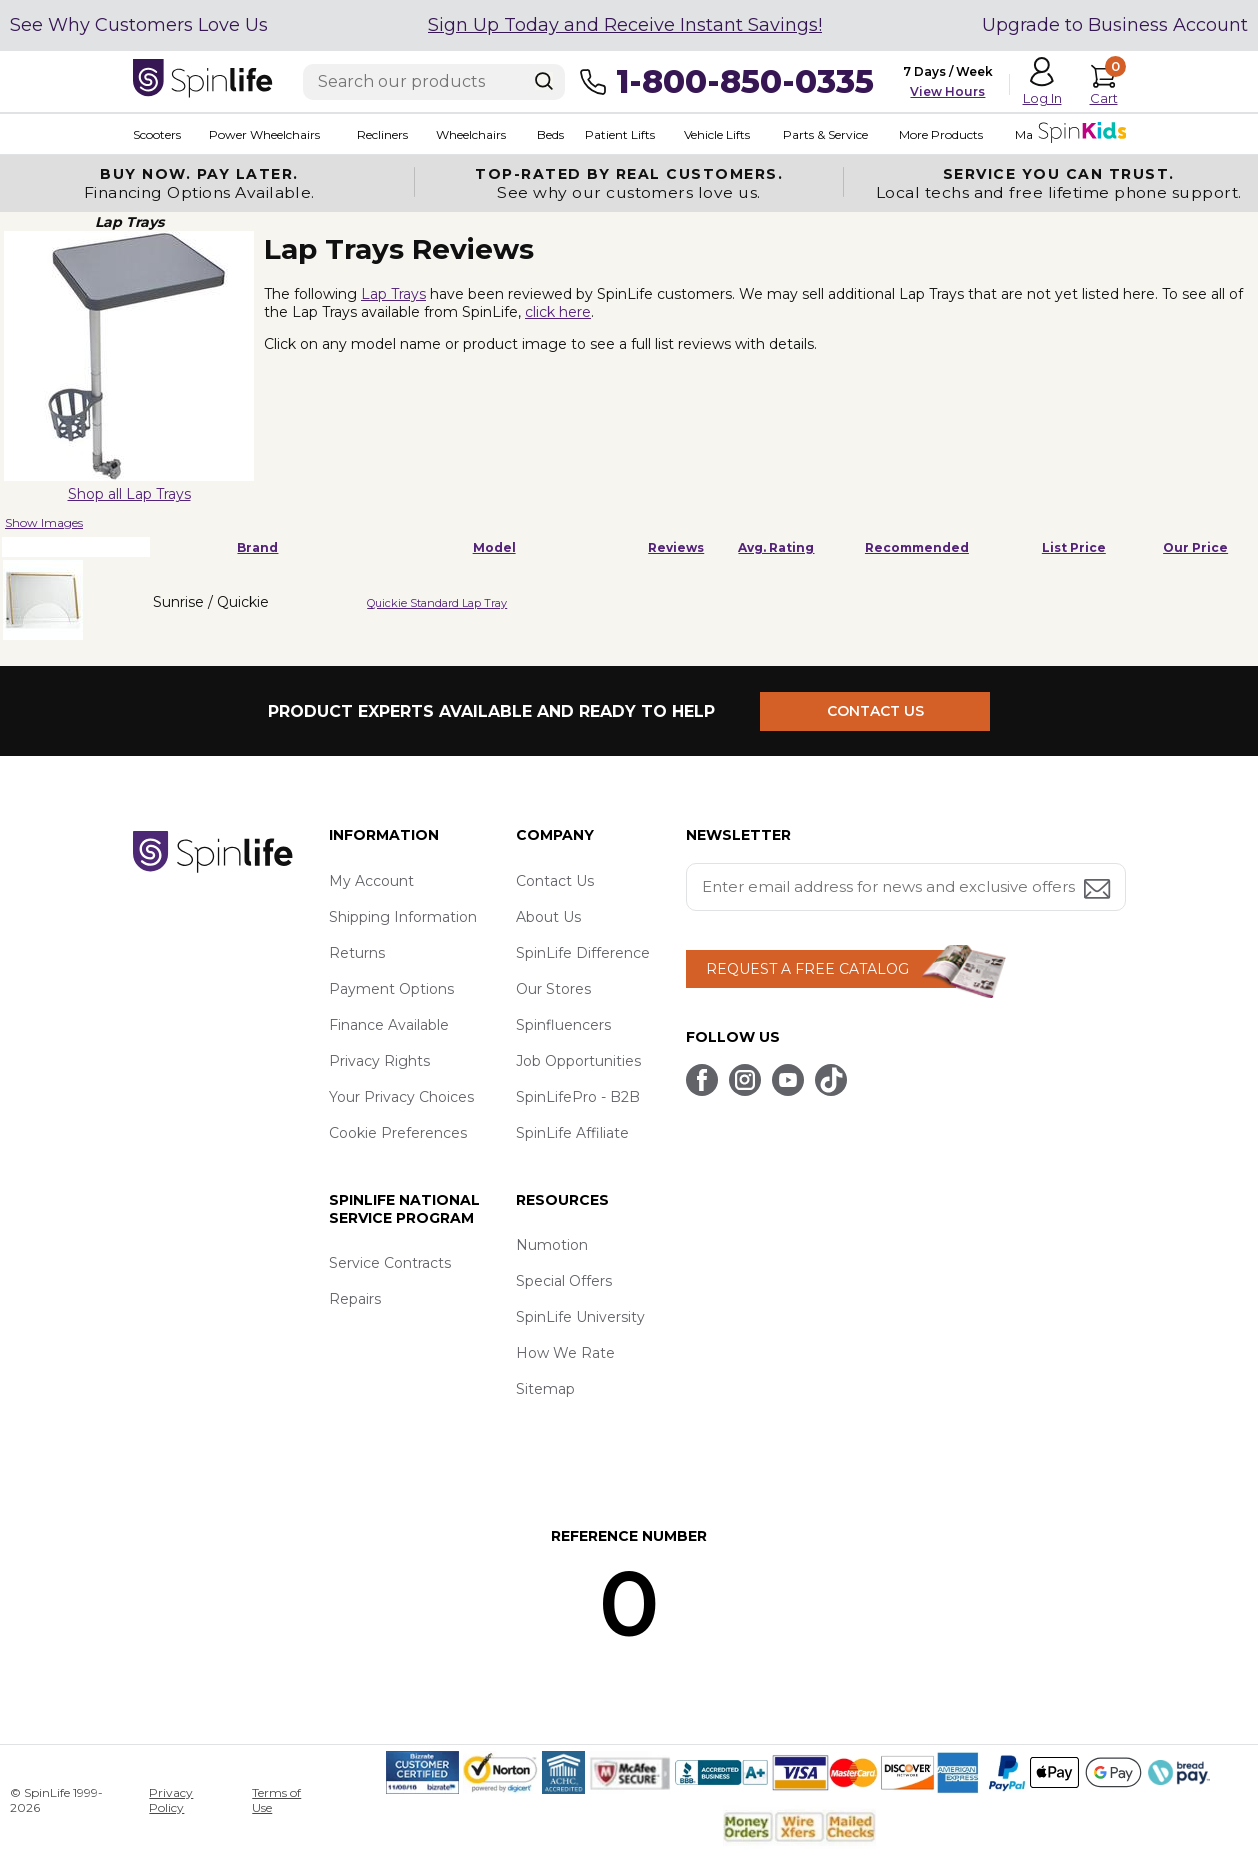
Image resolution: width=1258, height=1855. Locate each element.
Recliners (382, 134)
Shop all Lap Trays (129, 494)
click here (558, 312)
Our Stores (553, 989)
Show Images (44, 522)
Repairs (355, 1299)
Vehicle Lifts (717, 134)
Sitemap (545, 1389)
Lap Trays (393, 294)
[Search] (544, 81)
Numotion (552, 1245)
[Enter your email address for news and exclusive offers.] (906, 887)
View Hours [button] (947, 91)
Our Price (1195, 547)
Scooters (157, 134)
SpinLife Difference (583, 953)
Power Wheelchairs (264, 134)
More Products (941, 134)
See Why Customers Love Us (139, 25)
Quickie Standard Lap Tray (437, 603)
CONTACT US (875, 711)
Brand (257, 547)
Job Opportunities (578, 1061)
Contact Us (555, 881)
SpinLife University (580, 1317)
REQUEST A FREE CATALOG (807, 969)
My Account (371, 881)
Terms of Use (276, 1800)
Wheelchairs (471, 134)
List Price (1074, 547)
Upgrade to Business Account (1115, 25)
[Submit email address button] (1099, 890)
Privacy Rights (379, 1061)
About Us (548, 917)
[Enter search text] (434, 82)
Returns (357, 953)
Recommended (917, 547)
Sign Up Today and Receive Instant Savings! (625, 25)
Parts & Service (825, 134)
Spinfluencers (563, 1025)
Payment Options (391, 989)
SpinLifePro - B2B (578, 1097)
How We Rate (565, 1353)
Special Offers (564, 1281)
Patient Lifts (620, 134)
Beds (550, 134)
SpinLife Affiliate (572, 1133)
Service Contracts (390, 1263)
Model (494, 547)
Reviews (676, 547)
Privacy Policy (171, 1800)
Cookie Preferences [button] (398, 1133)
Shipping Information (403, 917)
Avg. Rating (776, 547)
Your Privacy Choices (401, 1097)
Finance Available (389, 1025)
